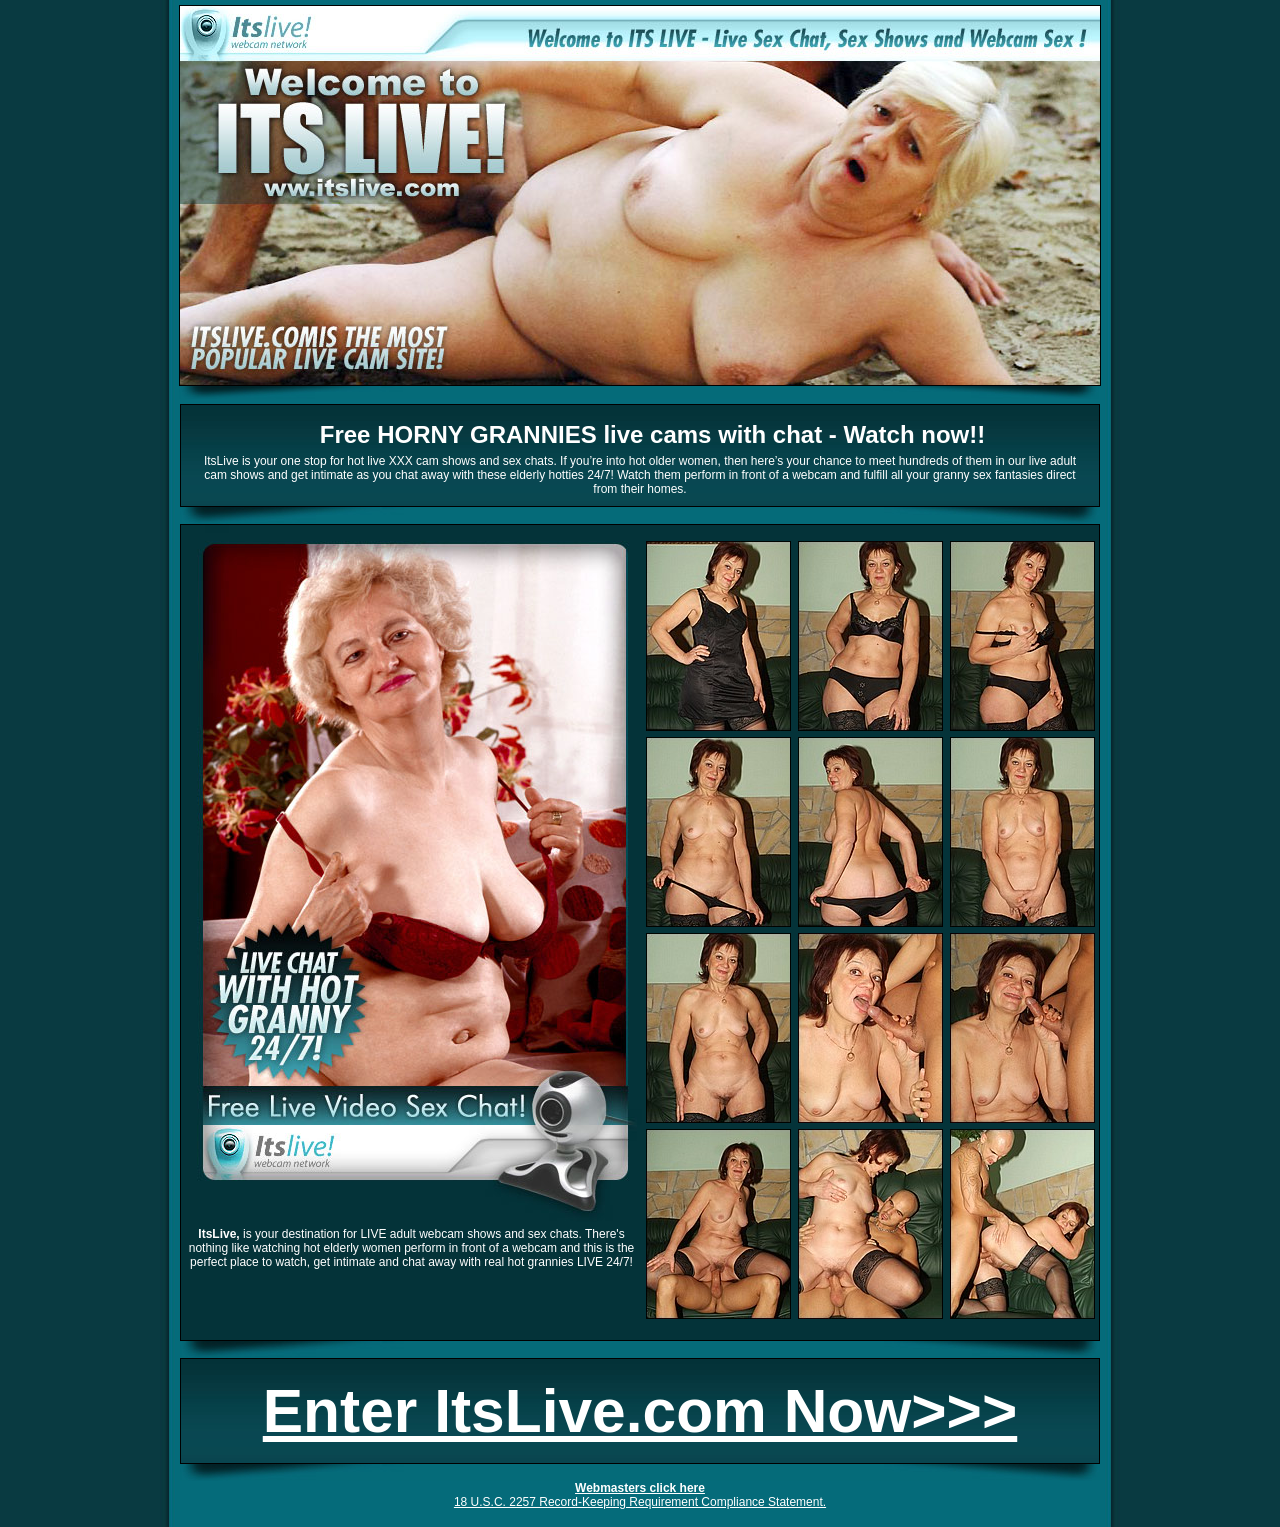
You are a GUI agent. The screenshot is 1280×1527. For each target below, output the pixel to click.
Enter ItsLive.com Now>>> (640, 1411)
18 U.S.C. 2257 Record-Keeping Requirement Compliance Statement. (640, 1502)
